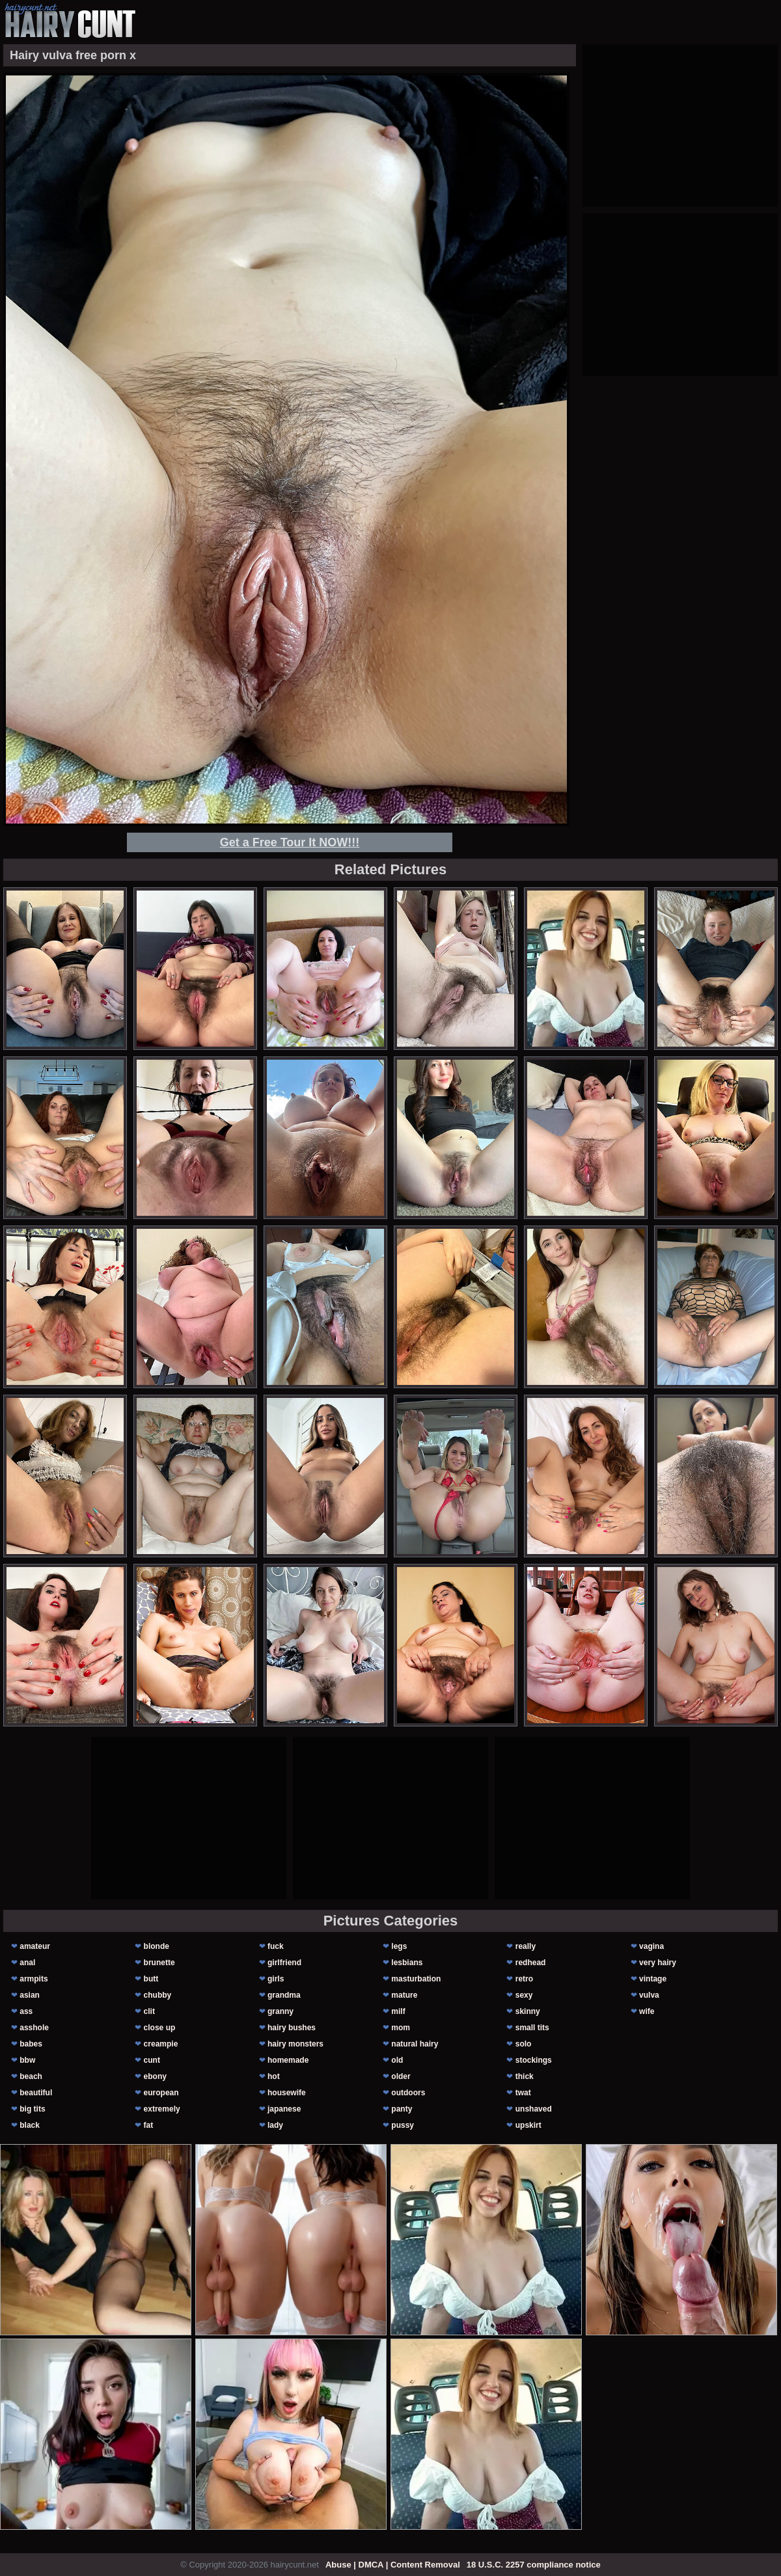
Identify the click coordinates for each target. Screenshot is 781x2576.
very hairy (657, 1962)
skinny (527, 2011)
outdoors (408, 2092)
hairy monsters (295, 2043)
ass (26, 2011)
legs (399, 1946)
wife (646, 2011)
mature (404, 1995)
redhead (530, 1962)
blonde (156, 1946)
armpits (34, 1978)
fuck (275, 1946)
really (525, 1946)
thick (524, 2076)
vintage (652, 1978)
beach (31, 2076)
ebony (155, 2076)
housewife (286, 2092)
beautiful (36, 2092)
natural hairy (414, 2043)
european (161, 2092)
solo (523, 2043)
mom (400, 2027)
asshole (34, 2027)
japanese (284, 2108)
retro (524, 1978)
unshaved (533, 2108)
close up (160, 2027)
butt (151, 1978)
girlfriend (284, 1962)
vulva (649, 1995)
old (397, 2060)
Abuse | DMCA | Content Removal (392, 2564)
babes (31, 2043)
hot (273, 2076)
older (400, 2076)
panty (401, 2108)
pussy (402, 2125)
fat (149, 2125)
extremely (162, 2108)
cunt (152, 2060)
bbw (27, 2060)
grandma (284, 1995)
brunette (159, 1962)
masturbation (416, 1978)
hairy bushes (291, 2027)
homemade (287, 2060)
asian (30, 1995)
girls (275, 1978)
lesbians (406, 1962)
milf (398, 2011)
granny (280, 2011)
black (30, 2125)
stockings (533, 2060)
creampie (161, 2043)
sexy (524, 1995)
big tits (32, 2108)
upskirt (528, 2125)
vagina (651, 1946)
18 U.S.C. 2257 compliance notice (534, 2564)
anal (27, 1962)
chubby (158, 1995)
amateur (35, 1946)
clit (149, 2011)
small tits (532, 2027)
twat (523, 2092)
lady (275, 2125)
